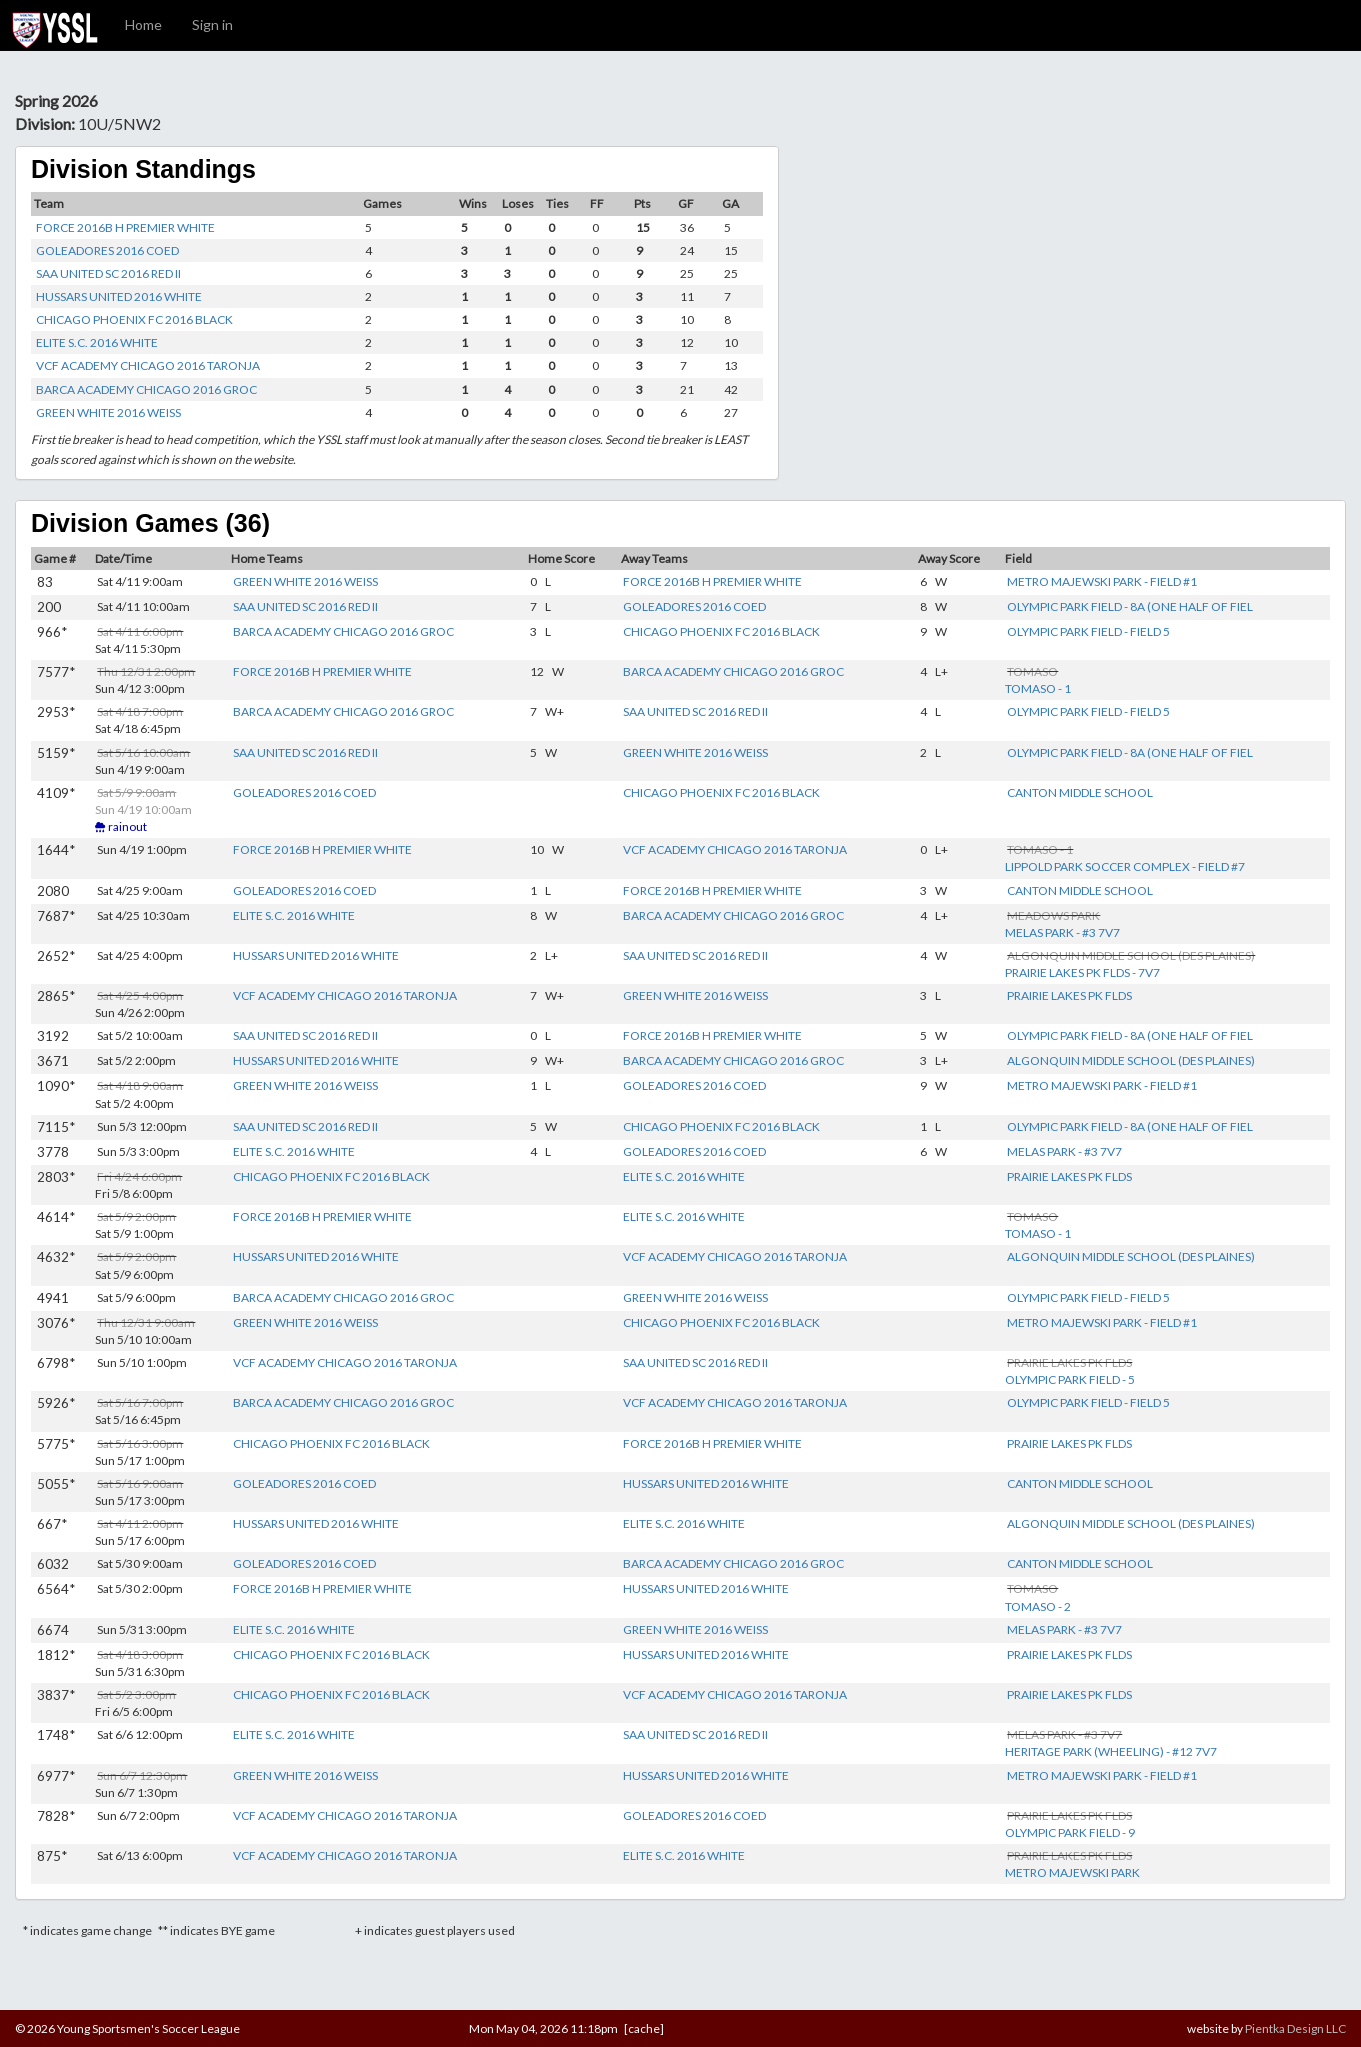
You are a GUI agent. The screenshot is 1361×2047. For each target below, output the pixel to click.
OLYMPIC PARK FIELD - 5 (1070, 1379)
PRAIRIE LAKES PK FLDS (1069, 995)
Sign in (212, 24)
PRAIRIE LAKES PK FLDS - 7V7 (1082, 972)
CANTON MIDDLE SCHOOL (1080, 792)
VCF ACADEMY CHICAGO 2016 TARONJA (148, 365)
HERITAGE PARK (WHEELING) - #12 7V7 (1111, 1751)
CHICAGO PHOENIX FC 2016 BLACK (134, 319)
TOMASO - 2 (1038, 1606)
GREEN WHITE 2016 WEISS (108, 412)
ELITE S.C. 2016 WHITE (97, 342)
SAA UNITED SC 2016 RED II (108, 273)
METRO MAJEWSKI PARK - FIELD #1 (1102, 581)
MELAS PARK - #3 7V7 (1062, 932)
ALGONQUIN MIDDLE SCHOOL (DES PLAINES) (1131, 1060)
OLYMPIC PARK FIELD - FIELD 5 (1088, 631)
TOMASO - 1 (1038, 688)
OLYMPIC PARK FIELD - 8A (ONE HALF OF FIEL (1130, 606)
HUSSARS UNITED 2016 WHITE (119, 296)
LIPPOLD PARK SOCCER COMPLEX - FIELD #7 (1125, 866)
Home (143, 24)
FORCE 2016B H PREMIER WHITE (125, 227)
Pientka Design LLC (1295, 2028)
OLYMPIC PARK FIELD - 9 (1070, 1832)
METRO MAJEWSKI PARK (1072, 1872)
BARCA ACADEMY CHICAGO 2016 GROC (146, 389)
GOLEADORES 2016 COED (107, 250)
